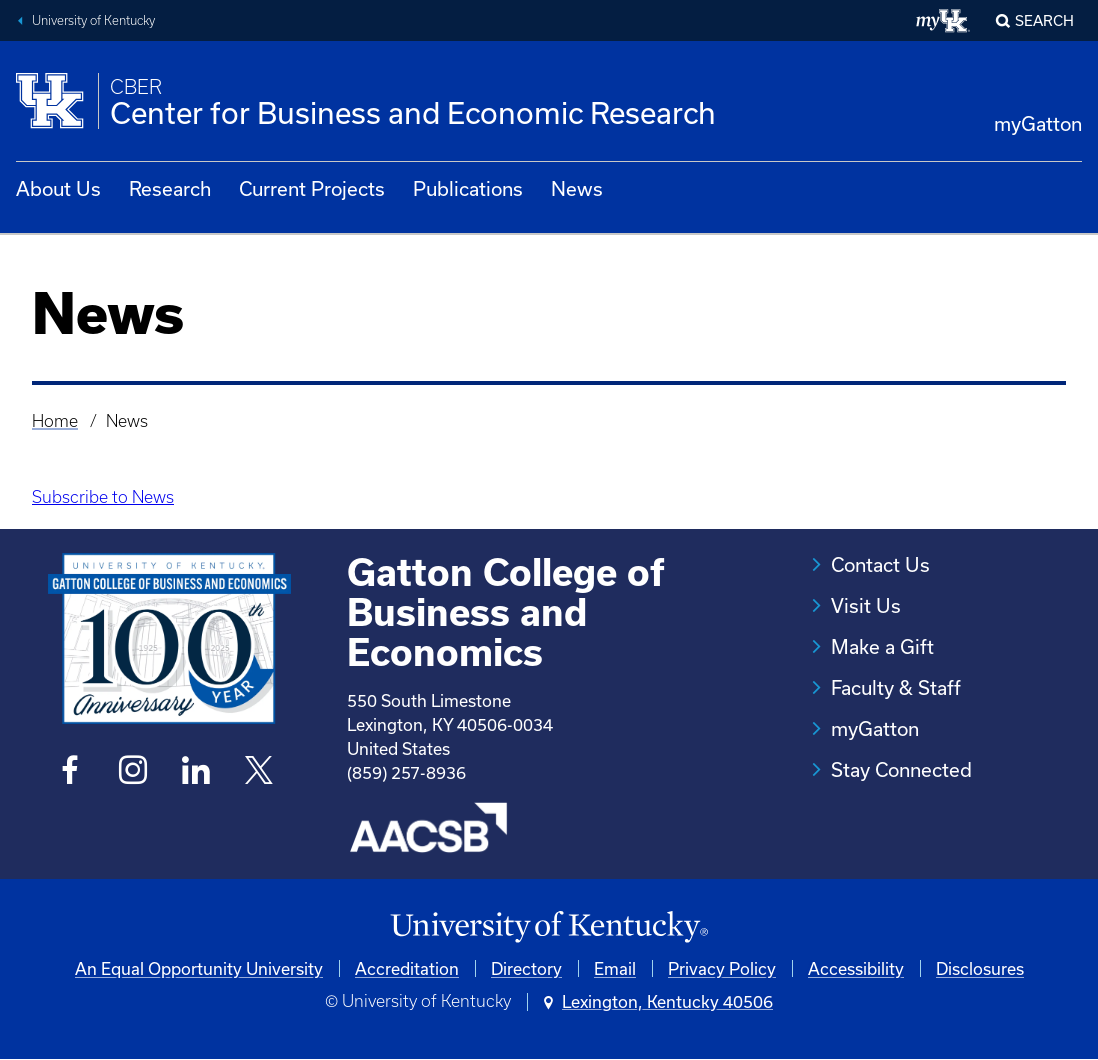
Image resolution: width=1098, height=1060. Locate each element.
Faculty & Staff (896, 687)
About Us (58, 188)
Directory (526, 968)
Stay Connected (901, 769)
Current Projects (312, 188)
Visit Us (866, 605)
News (577, 188)
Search (1044, 20)
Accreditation (407, 968)
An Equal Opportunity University (199, 968)
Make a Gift (882, 646)
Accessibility (856, 968)
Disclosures (980, 968)
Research (170, 188)
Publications (468, 188)
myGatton (1038, 123)
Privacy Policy (722, 968)
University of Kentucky (93, 20)
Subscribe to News (103, 497)
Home (55, 421)
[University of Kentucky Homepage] (549, 927)
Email (615, 968)
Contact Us (880, 564)
